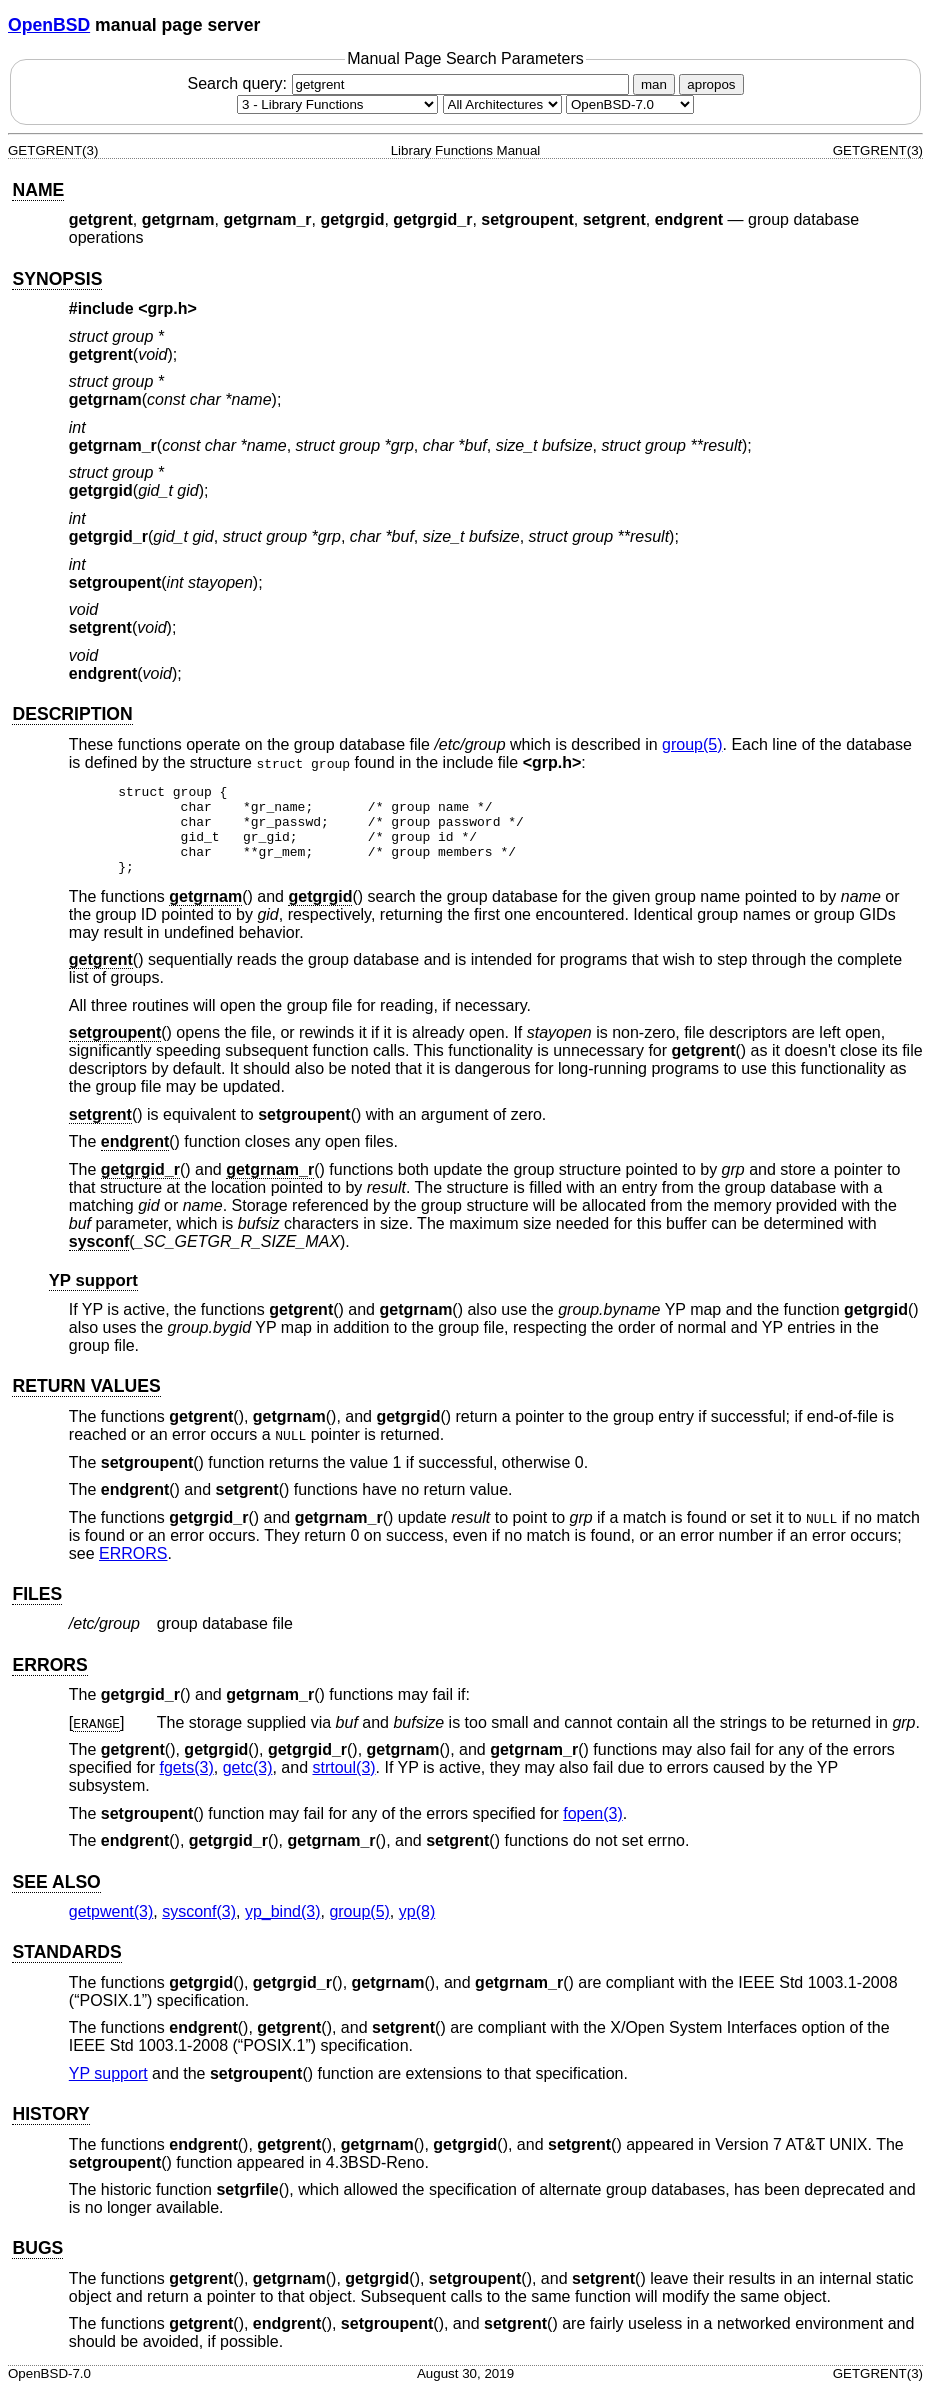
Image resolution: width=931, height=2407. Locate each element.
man (654, 84)
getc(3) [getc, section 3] (248, 1785)
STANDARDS (66, 1970)
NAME (38, 190)
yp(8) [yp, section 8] (417, 1929)
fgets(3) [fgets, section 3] (187, 1785)
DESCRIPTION (72, 714)
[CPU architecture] (502, 104)
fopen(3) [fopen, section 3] (593, 1831)
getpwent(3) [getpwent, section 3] (111, 1929)
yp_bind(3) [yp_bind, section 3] (283, 1929)
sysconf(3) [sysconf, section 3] (199, 1929)
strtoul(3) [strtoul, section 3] (343, 1785)
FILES (37, 1612)
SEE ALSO (56, 1900)
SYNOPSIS (57, 279)
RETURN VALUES (86, 1404)
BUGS (37, 2266)
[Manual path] (630, 104)
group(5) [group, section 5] (692, 744)
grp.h (168, 308)
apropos (711, 84)
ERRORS (133, 1571)
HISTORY (50, 2132)
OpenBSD (49, 25)
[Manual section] (337, 104)
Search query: (410, 83)
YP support (93, 1298)
